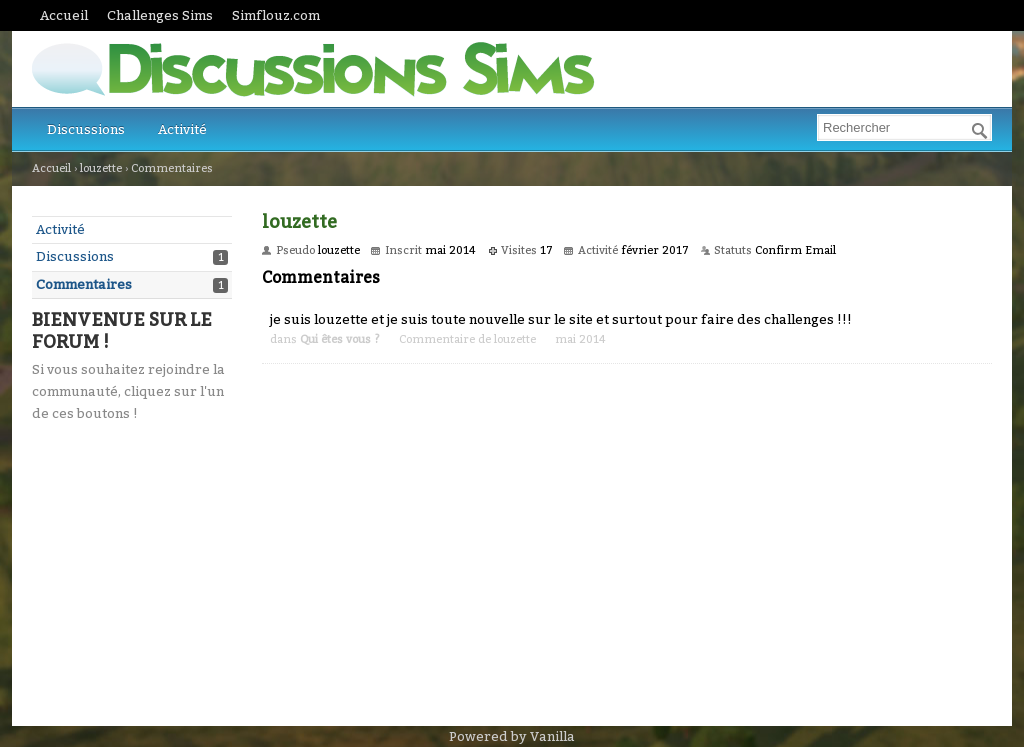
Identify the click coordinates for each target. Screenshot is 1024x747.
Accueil (64, 15)
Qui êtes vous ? (340, 339)
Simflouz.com (276, 15)
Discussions (86, 129)
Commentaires (84, 284)
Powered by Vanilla (512, 736)
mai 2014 (580, 339)
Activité (182, 129)
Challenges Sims (160, 15)
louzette (515, 339)
